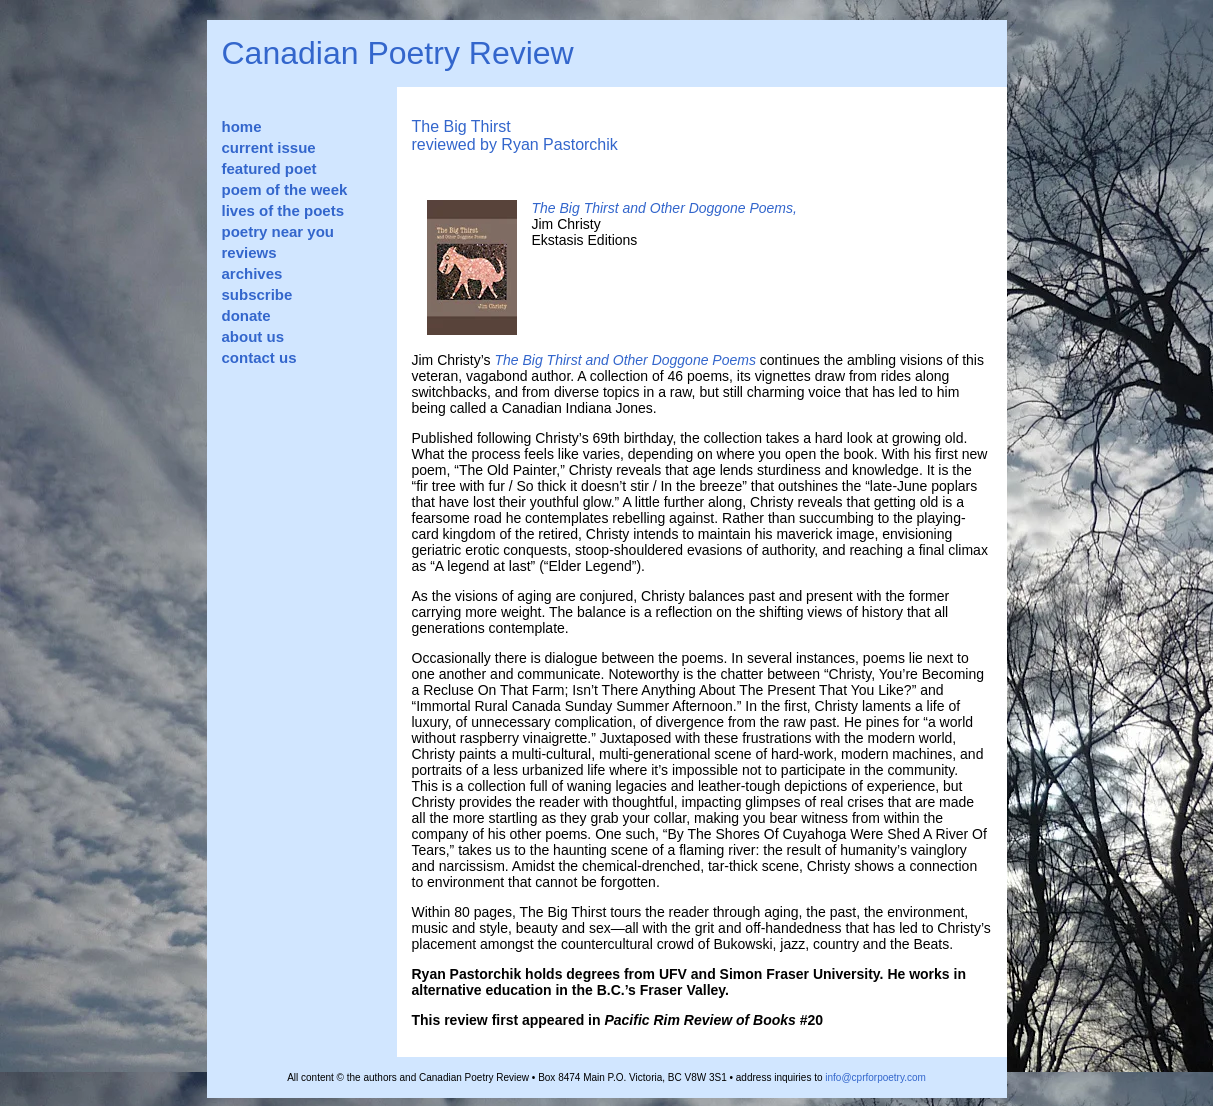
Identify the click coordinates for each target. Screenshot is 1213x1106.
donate (246, 315)
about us (253, 336)
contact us (259, 357)
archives (252, 273)
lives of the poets (283, 210)
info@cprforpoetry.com (875, 1077)
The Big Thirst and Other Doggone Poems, (664, 208)
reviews (249, 252)
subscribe (257, 294)
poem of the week (285, 189)
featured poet (269, 168)
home (242, 126)
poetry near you (278, 231)
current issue (269, 147)
